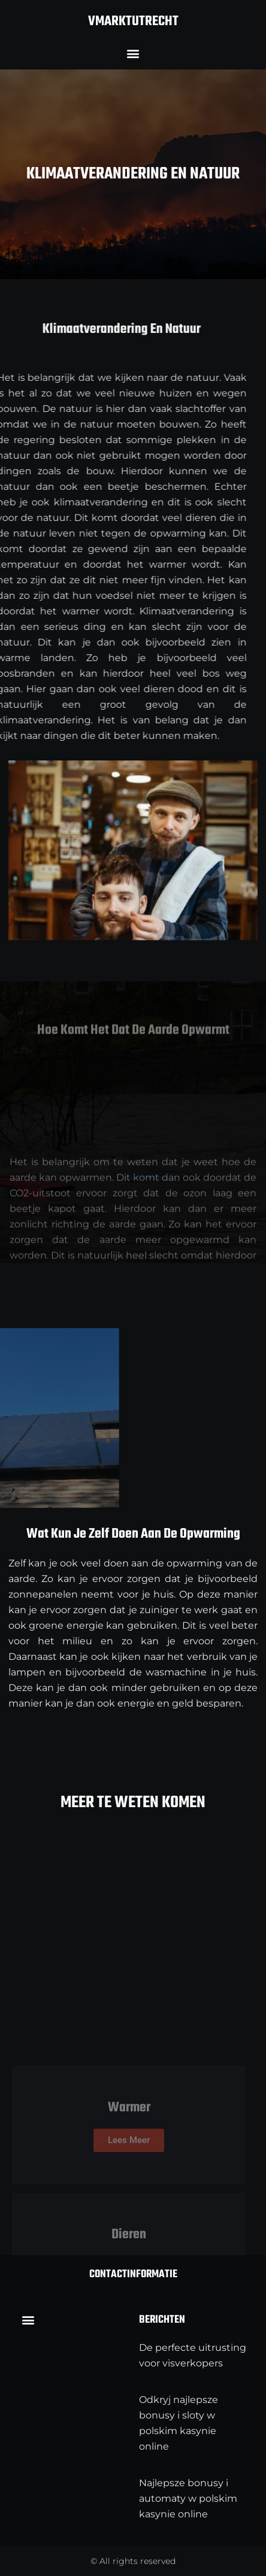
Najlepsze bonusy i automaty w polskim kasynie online (188, 2498)
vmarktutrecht (133, 21)
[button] (133, 53)
